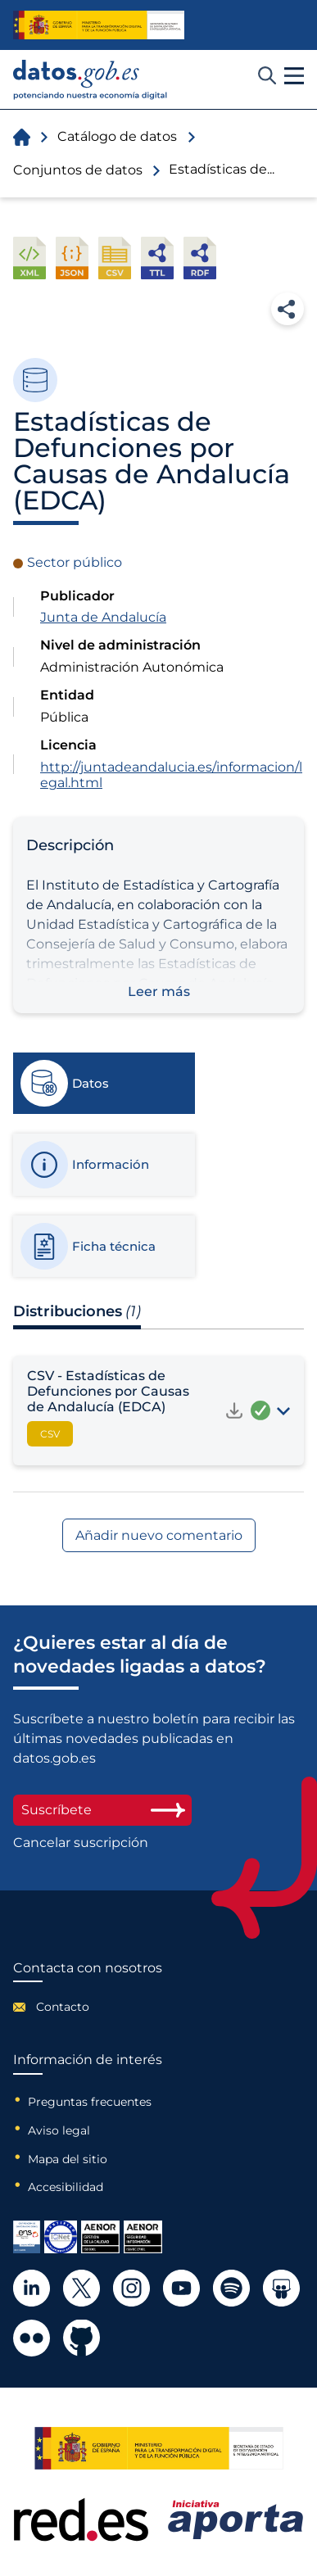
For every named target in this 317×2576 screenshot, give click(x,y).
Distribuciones (77, 1311)
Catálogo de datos (117, 136)
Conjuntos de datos (78, 170)
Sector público (74, 562)
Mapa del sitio (67, 2159)
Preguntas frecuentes (90, 2101)
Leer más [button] (159, 991)
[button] (294, 76)
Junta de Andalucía (103, 617)
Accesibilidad (65, 2187)
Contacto (62, 2006)
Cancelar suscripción (80, 1843)
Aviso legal (59, 2130)
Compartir (287, 308)
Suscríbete (102, 1810)
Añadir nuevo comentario (158, 1535)
